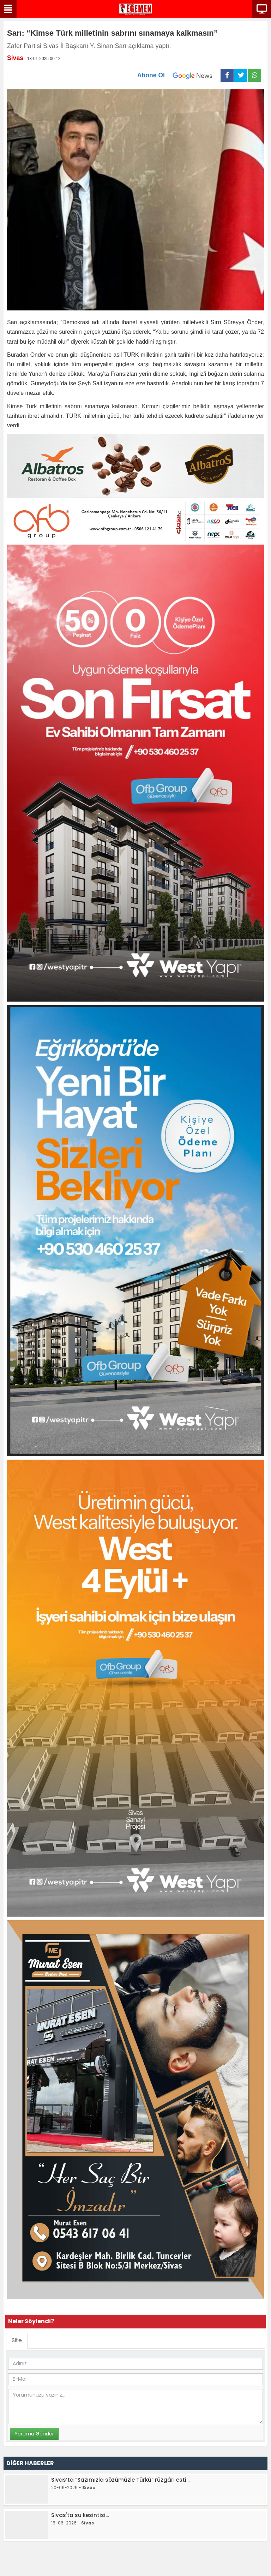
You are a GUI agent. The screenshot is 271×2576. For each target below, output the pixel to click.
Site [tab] (17, 2340)
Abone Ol (179, 75)
